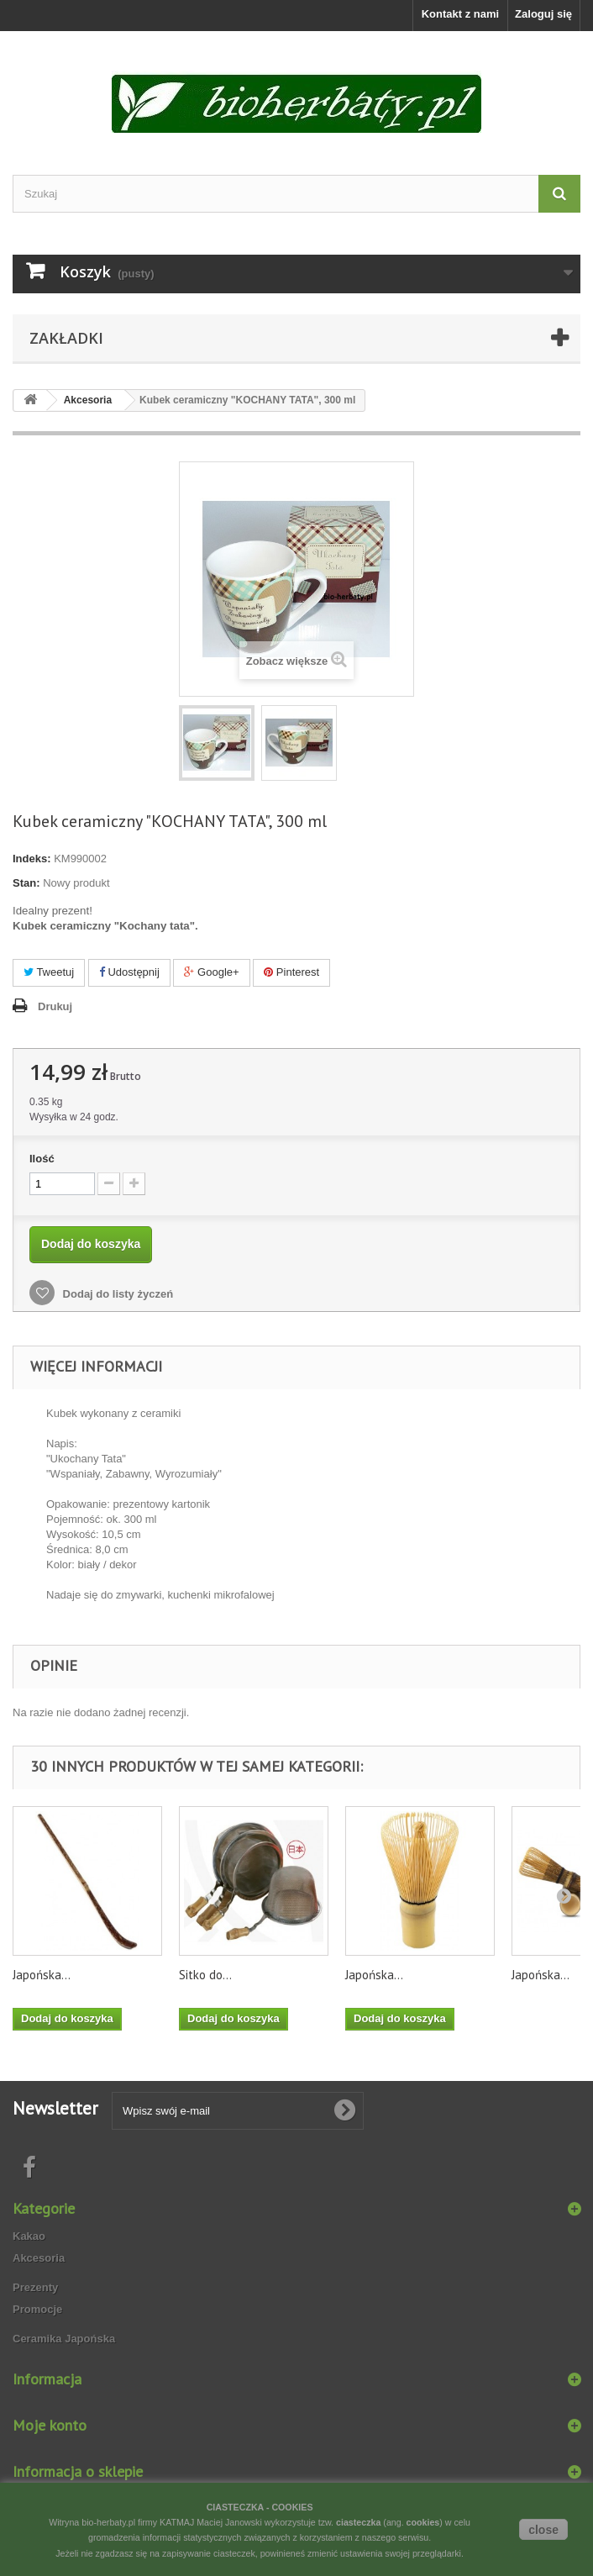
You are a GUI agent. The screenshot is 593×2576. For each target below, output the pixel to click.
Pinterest (291, 972)
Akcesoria (39, 2258)
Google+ (211, 972)
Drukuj (55, 1006)
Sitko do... (205, 1975)
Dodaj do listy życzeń (116, 1294)
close (543, 2529)
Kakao (29, 2236)
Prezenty (35, 2287)
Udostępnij (129, 972)
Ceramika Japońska (64, 2338)
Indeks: (32, 858)
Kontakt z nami (460, 14)
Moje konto (50, 2425)
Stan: (26, 883)
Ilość (42, 1158)
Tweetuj (49, 972)
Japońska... (42, 1975)
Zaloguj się (543, 14)
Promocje (37, 2309)
